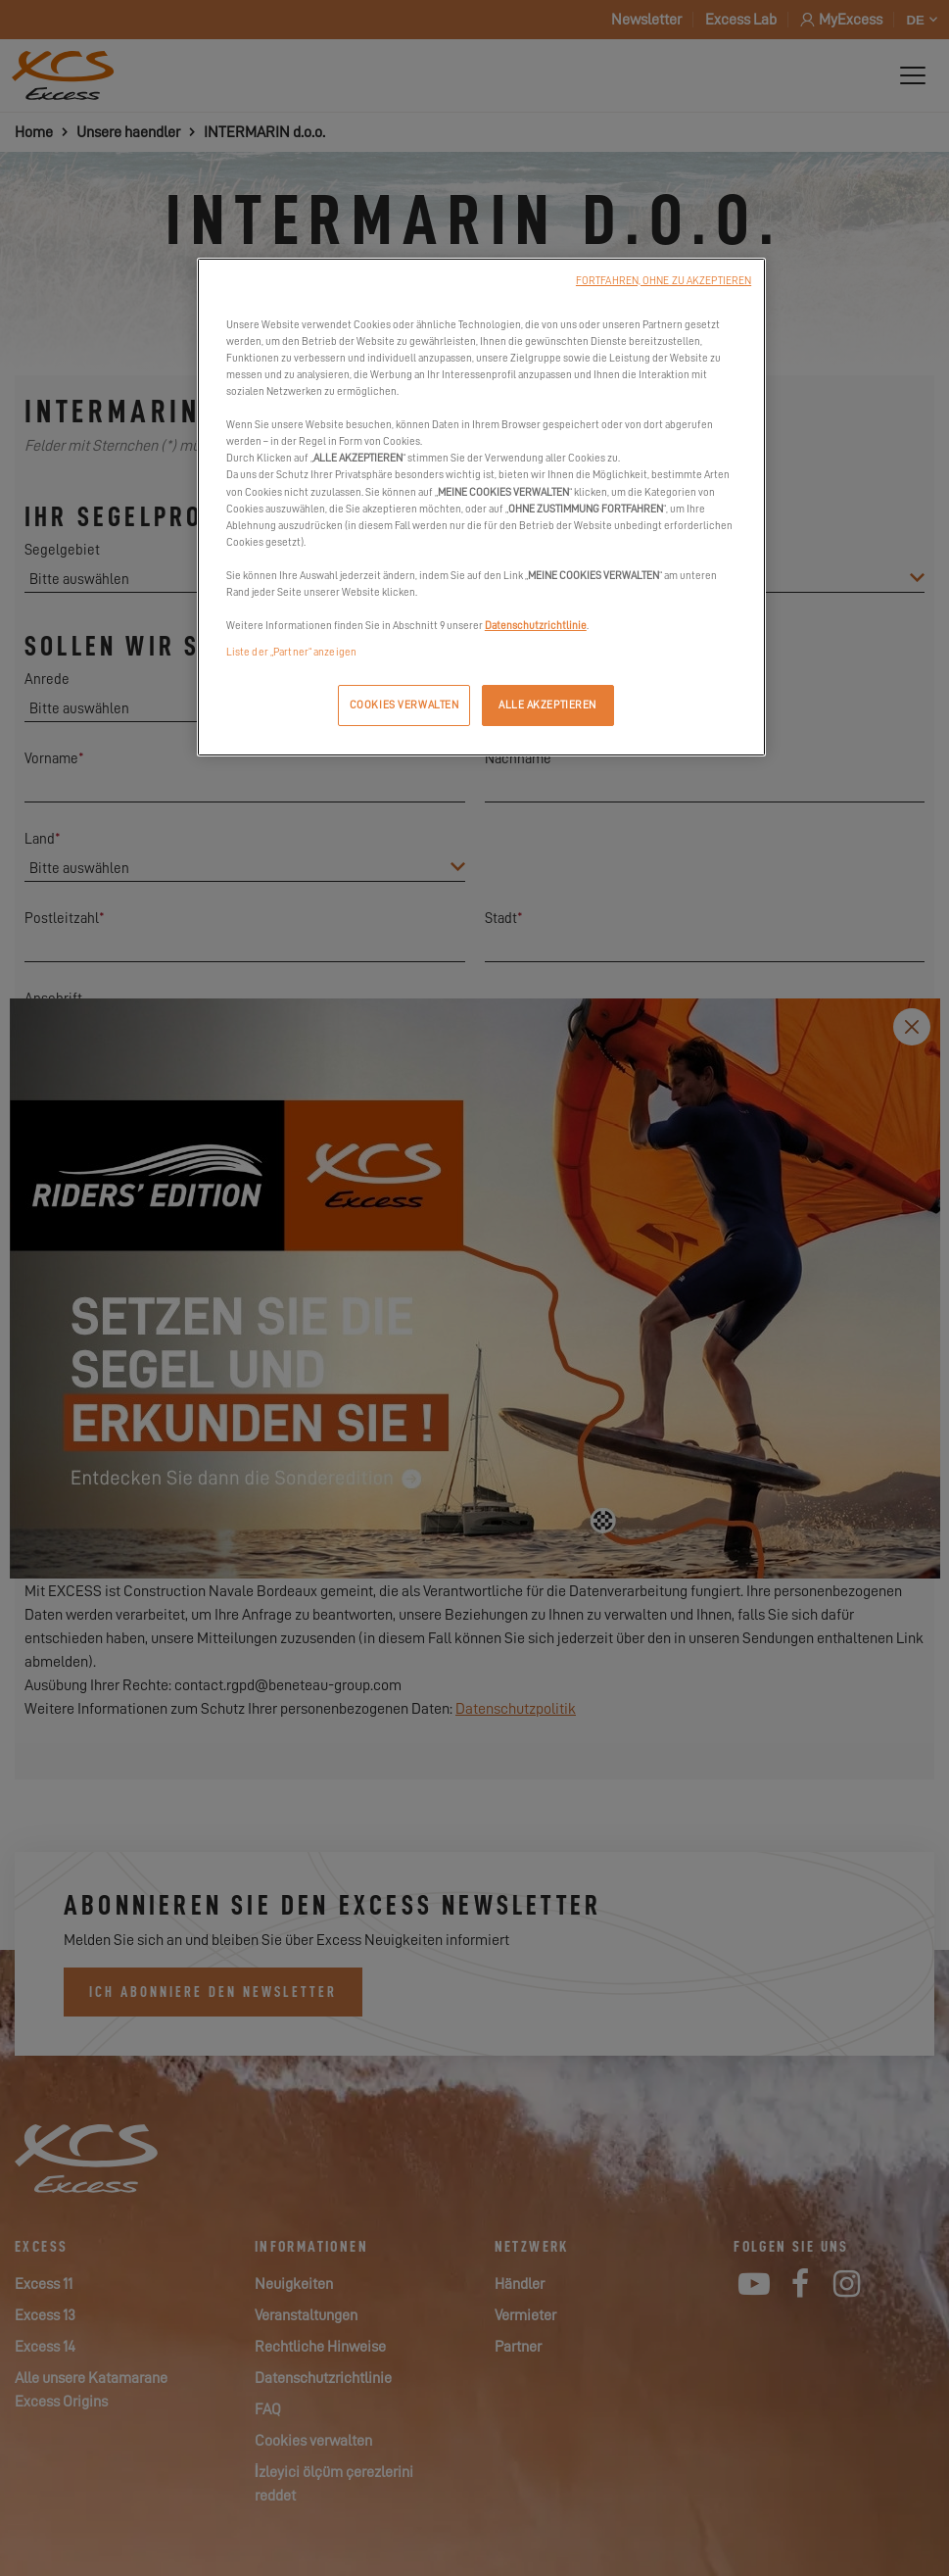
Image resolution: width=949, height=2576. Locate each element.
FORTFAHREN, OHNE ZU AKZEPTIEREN (663, 280)
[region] (481, 507)
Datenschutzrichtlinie (536, 625)
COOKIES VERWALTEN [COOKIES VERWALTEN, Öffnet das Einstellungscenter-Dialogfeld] (404, 705)
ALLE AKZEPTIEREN (547, 705)
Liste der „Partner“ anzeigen (291, 652)
